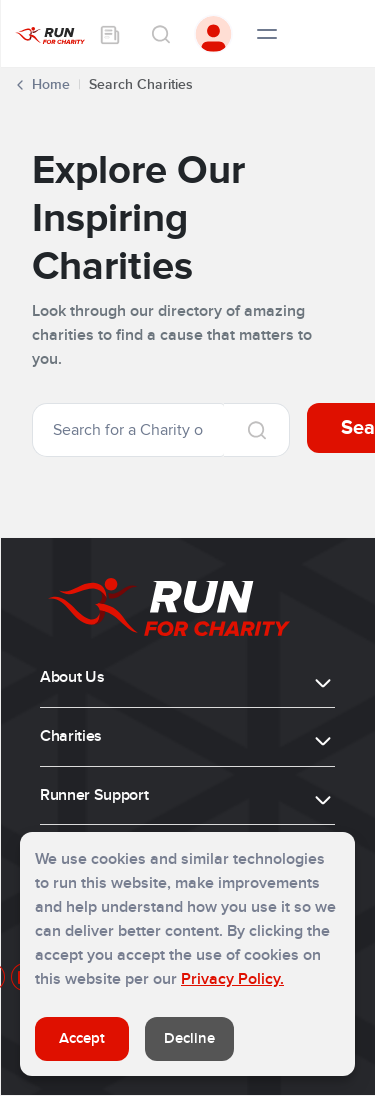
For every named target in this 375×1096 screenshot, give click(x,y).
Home (51, 84)
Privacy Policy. (232, 979)
